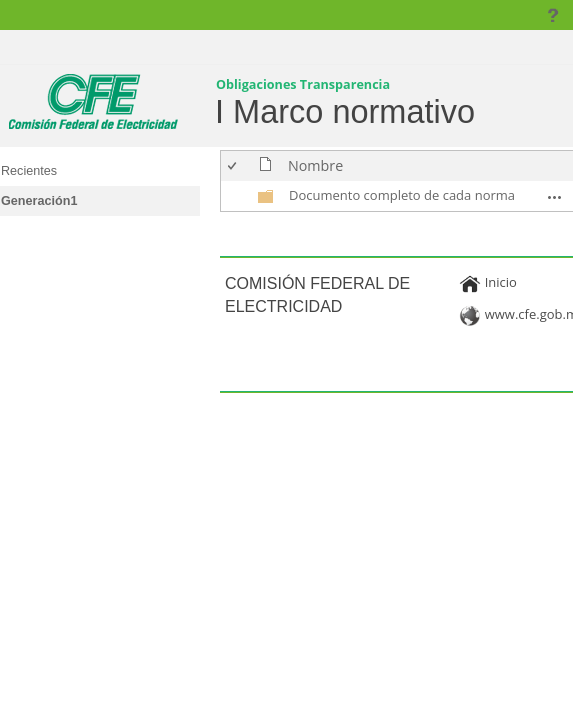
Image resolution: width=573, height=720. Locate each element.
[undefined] (266, 200)
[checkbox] (233, 165)
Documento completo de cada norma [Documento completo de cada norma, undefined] (402, 195)
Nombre (315, 165)
